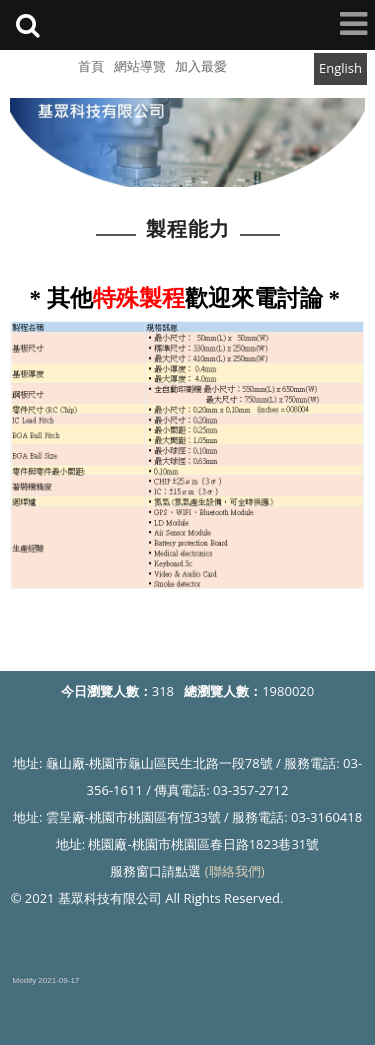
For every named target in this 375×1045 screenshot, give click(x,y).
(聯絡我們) (235, 871)
